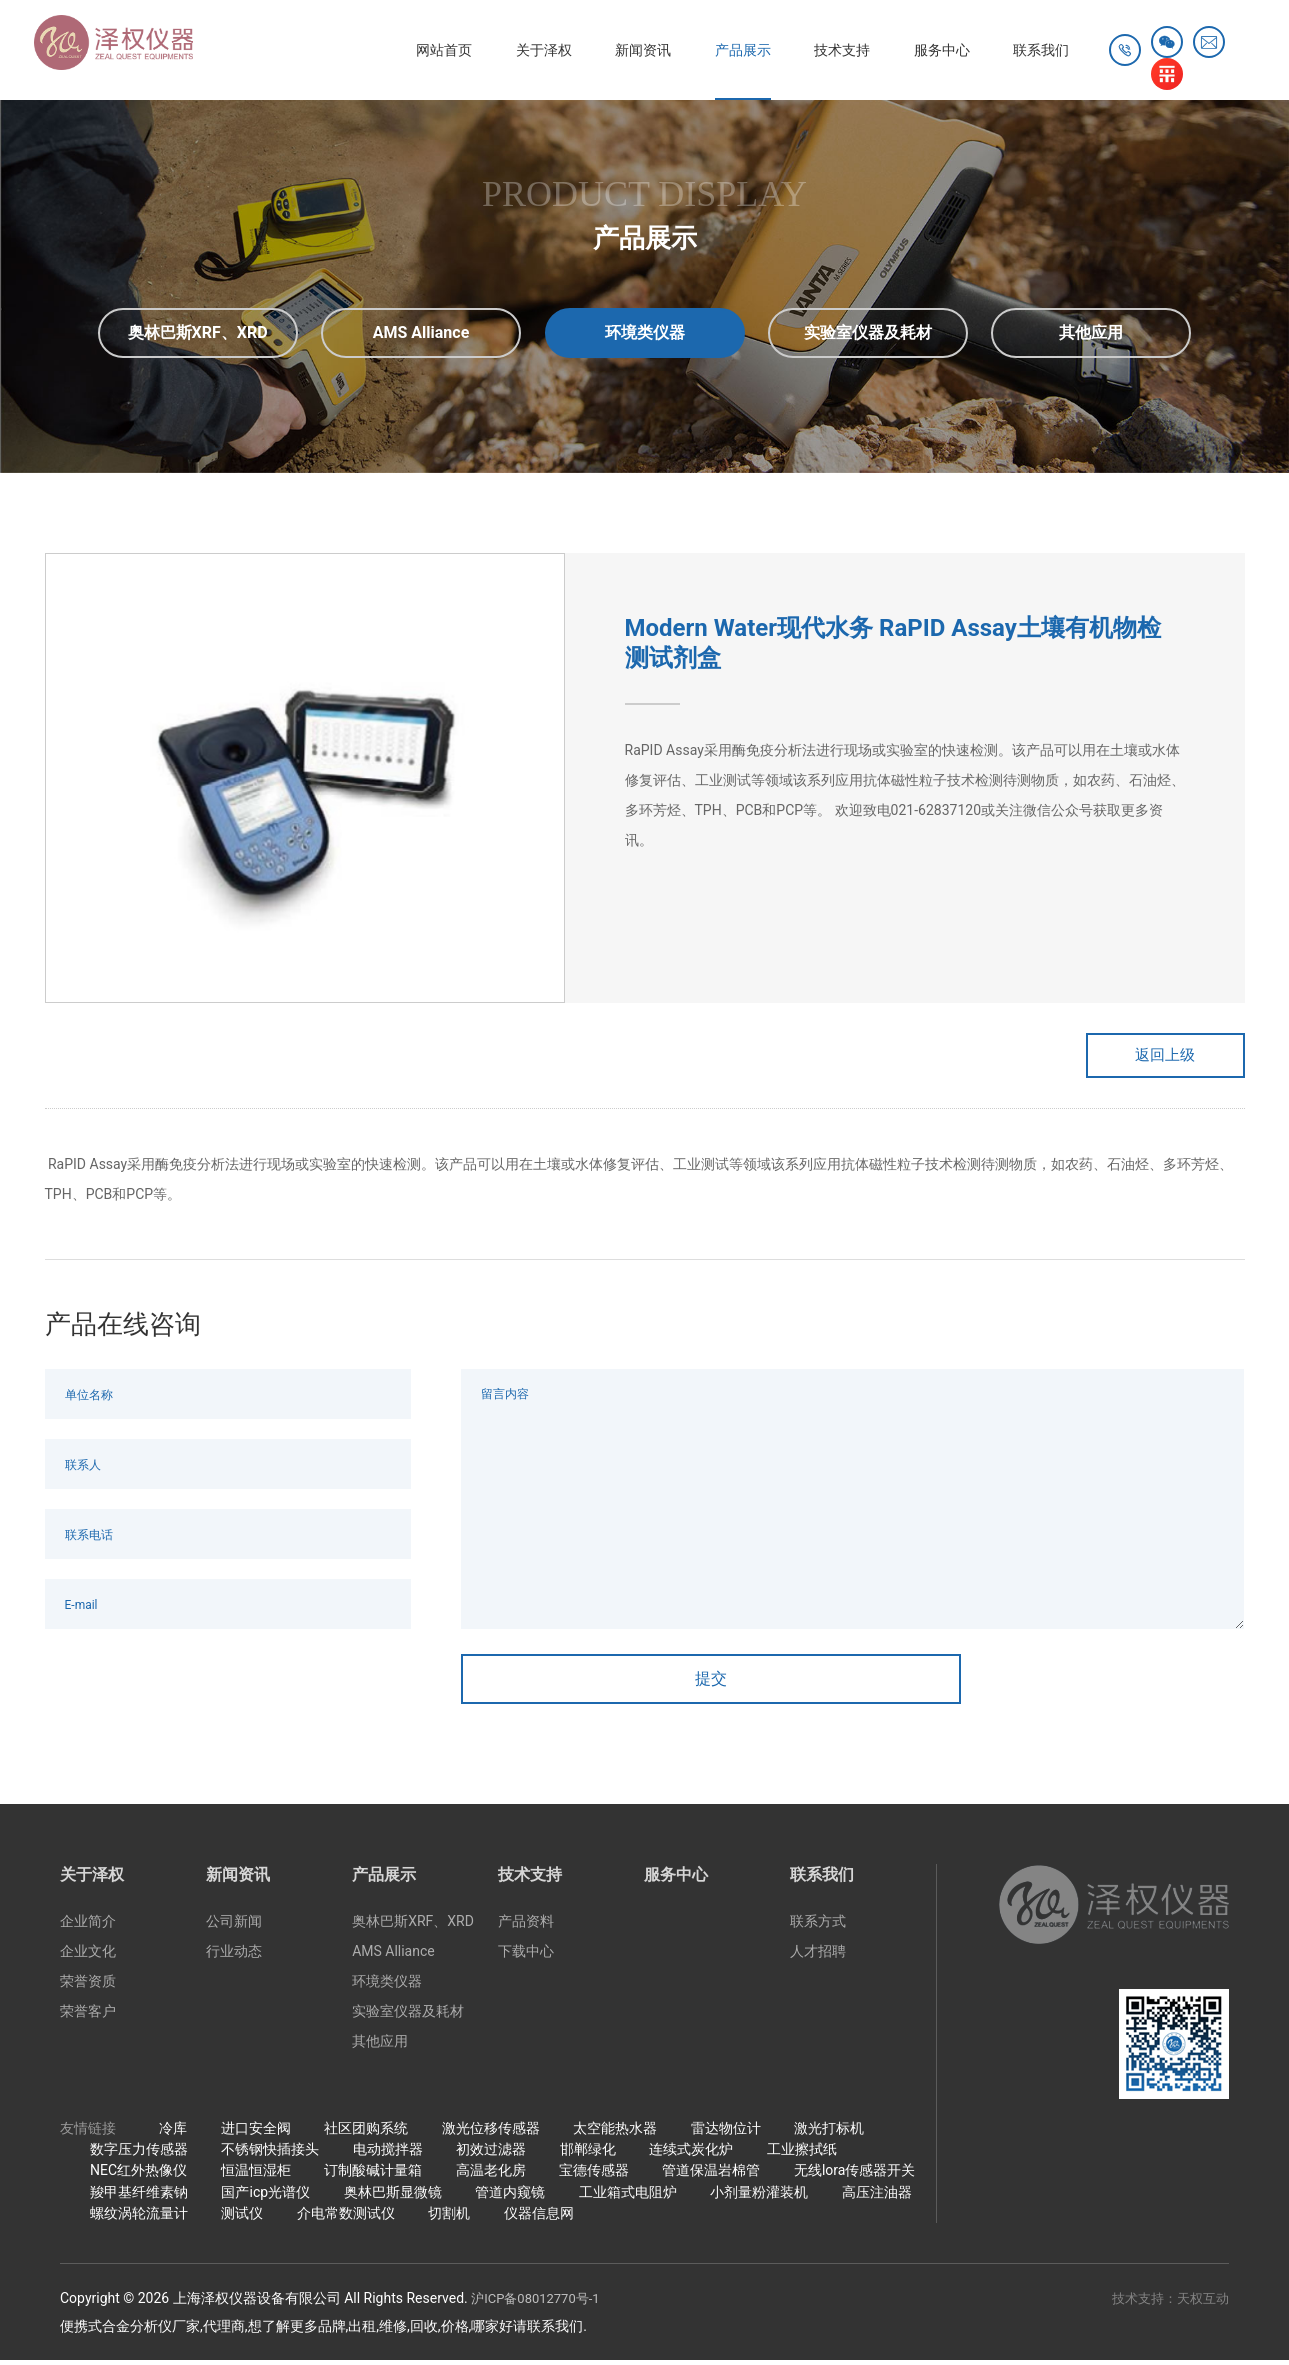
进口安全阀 (256, 2133)
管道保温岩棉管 (711, 2175)
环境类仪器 (387, 1987)
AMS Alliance (393, 1957)
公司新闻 (234, 1927)
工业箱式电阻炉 (628, 2197)
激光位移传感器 (491, 2133)
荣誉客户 (88, 2017)
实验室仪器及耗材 (408, 2017)
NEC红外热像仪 (138, 2175)
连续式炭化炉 (691, 2154)
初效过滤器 (491, 2154)
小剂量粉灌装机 (759, 2197)
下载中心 (526, 1957)
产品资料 (526, 1927)
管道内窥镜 (510, 2197)
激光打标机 (829, 2133)
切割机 (449, 2218)
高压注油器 (877, 2197)
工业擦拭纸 (802, 2154)
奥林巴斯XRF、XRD (413, 1927)
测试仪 (242, 2218)
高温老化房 (491, 2175)
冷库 (173, 2133)
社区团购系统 (366, 2133)
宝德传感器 (594, 2175)
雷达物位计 (726, 2133)
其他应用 (380, 2047)
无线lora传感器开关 (854, 2175)
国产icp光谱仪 (265, 2197)
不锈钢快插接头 (270, 2154)
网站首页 (364, 50)
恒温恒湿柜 (256, 2175)
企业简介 (88, 1927)
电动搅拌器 (388, 2154)
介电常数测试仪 (346, 2218)
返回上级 (1145, 1057)
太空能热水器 (615, 2133)
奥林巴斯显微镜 (393, 2197)
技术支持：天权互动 (1166, 2303)
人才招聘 (818, 1957)
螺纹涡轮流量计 (139, 2218)
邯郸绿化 (588, 2154)
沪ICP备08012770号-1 (540, 2303)
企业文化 (88, 1957)
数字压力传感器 (139, 2154)
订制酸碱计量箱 (373, 2175)
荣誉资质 (88, 1987)
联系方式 (818, 1927)
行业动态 (234, 1957)
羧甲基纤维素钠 (139, 2197)
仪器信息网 (539, 2218)
